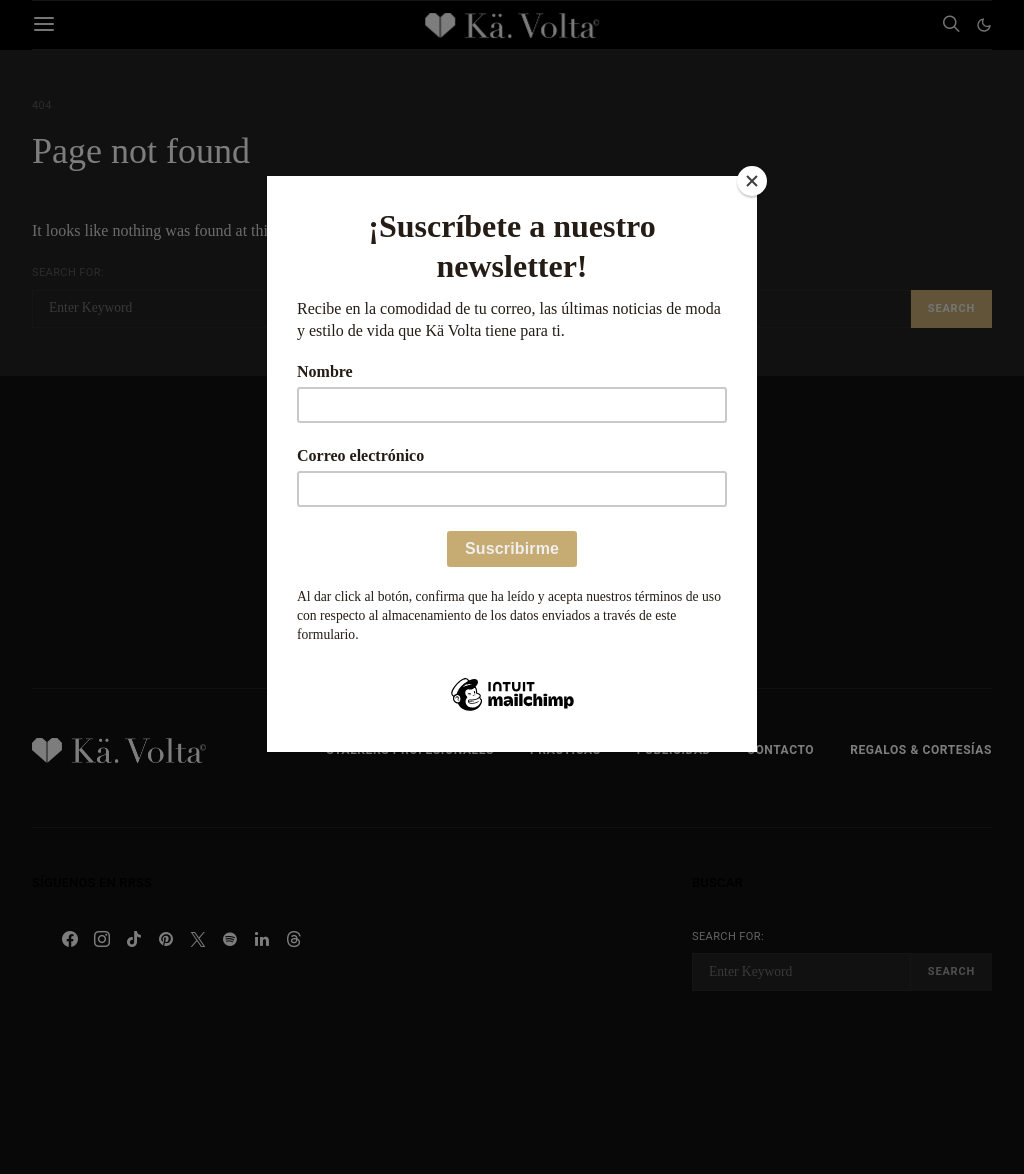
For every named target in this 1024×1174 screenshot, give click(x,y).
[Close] (752, 181)
